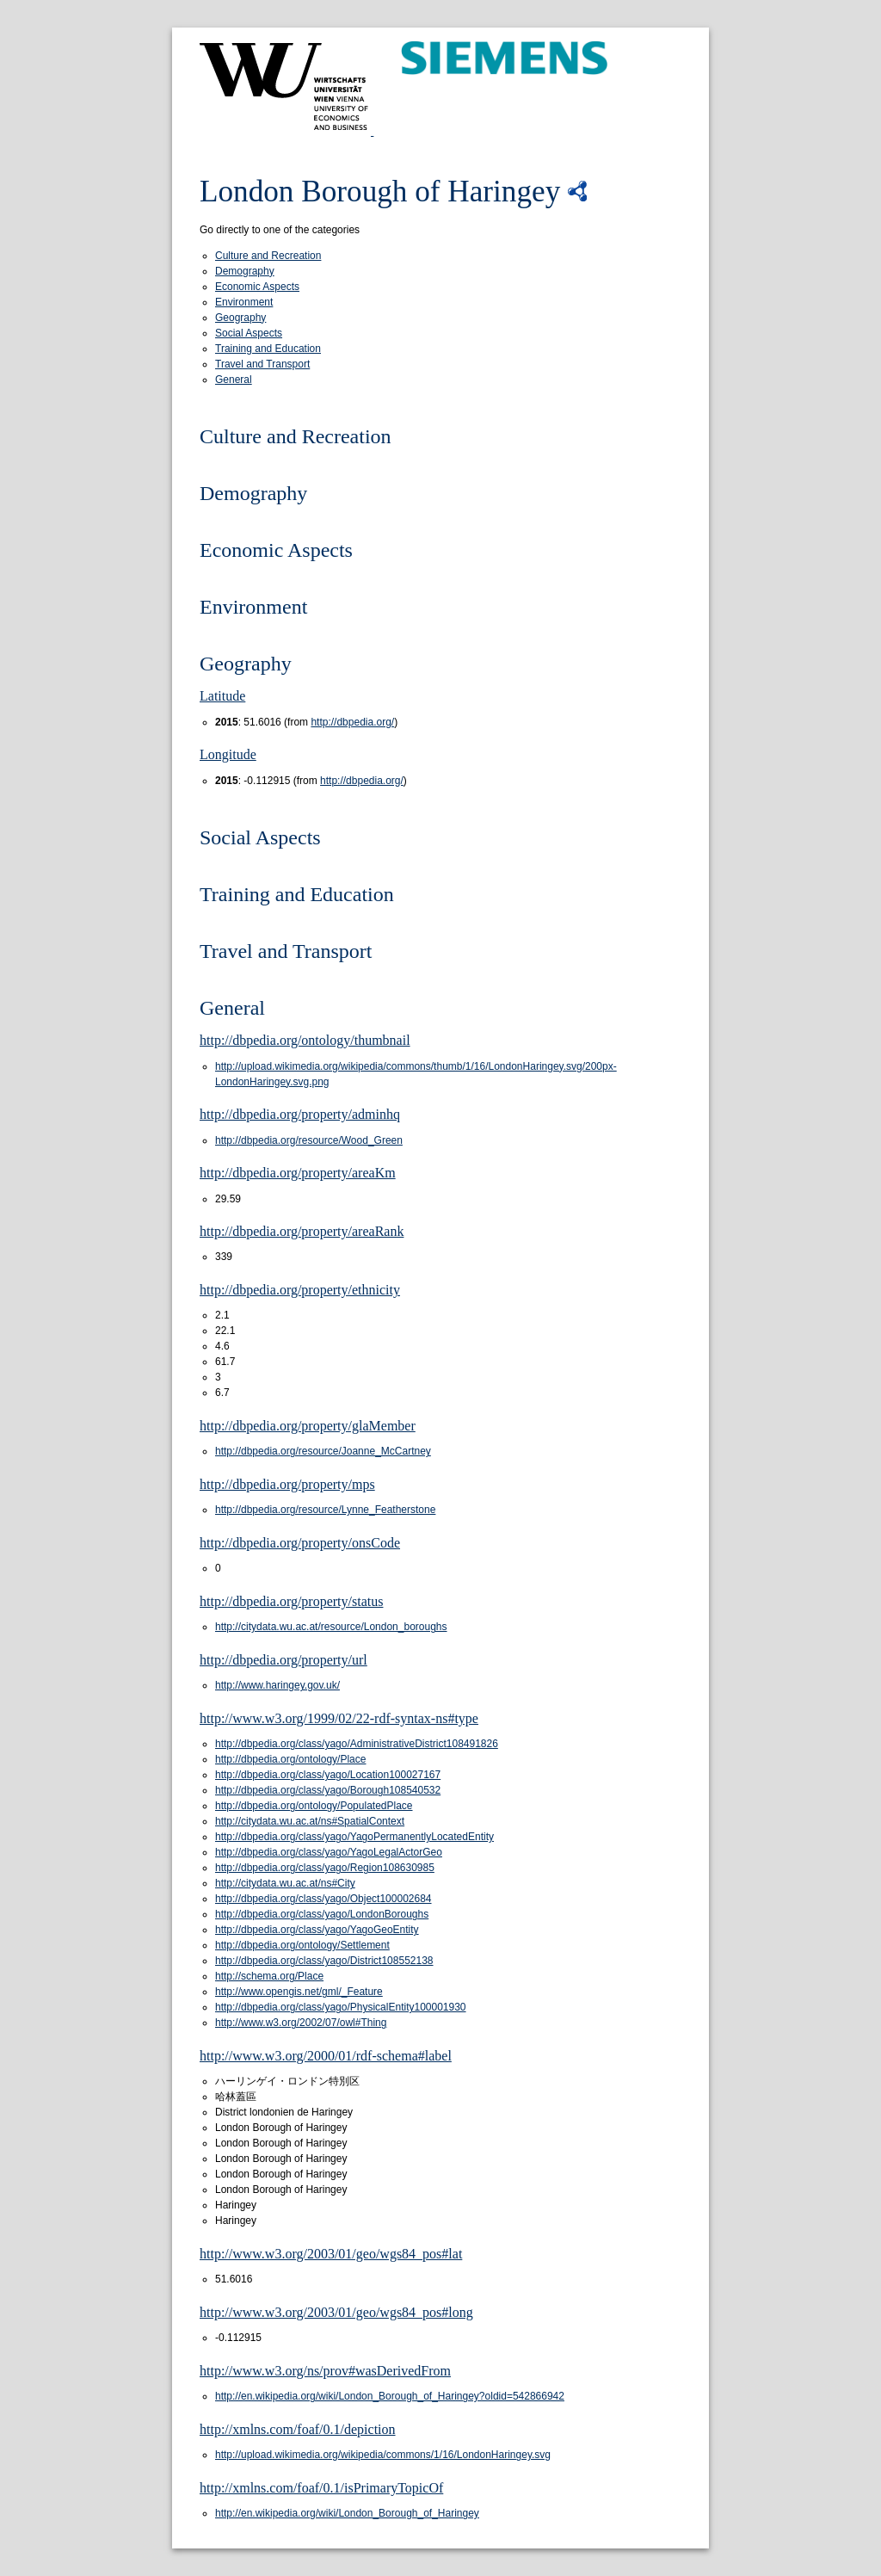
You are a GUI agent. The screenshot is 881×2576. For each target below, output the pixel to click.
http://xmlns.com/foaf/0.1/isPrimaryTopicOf (321, 2487)
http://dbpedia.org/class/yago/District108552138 (324, 1961)
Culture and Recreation (268, 256)
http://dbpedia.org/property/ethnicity (300, 1289)
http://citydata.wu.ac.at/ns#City (285, 1883)
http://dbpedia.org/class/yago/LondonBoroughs (321, 1914)
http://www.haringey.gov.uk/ (277, 1685)
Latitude (222, 696)
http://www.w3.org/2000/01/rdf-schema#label (326, 2055)
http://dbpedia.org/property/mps (287, 1484)
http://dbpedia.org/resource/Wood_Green (309, 1140)
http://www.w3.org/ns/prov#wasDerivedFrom (325, 2370)
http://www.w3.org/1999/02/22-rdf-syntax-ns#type (339, 1718)
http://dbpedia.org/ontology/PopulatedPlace (314, 1806)
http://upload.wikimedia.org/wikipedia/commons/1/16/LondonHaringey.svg (383, 2455)
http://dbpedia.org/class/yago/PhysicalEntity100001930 (340, 2007)
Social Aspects (248, 333)
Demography (244, 271)
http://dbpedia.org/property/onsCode (300, 1542)
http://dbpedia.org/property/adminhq (300, 1114)
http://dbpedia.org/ (352, 722)
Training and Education (268, 349)
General (233, 380)
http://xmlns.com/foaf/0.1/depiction (298, 2429)
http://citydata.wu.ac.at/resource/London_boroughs (331, 1627)
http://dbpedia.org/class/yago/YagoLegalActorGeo (328, 1852)
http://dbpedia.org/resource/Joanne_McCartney (323, 1451)
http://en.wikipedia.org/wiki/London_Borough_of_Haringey (347, 2513)
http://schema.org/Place (269, 1976)
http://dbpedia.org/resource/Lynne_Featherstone (325, 1510)
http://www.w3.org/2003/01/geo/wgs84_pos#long (336, 2312)
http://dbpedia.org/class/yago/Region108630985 (324, 1868)
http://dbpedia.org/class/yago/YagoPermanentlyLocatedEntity (354, 1837)
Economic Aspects (257, 287)
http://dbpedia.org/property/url (283, 1659)
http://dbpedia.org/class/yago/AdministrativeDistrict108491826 (356, 1744)
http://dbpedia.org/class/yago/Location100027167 (327, 1775)
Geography (240, 318)
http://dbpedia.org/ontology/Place (290, 1759)
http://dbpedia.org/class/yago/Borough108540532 (327, 1790)
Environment (244, 302)
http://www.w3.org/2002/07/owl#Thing (300, 2023)
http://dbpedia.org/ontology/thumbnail (305, 1040)
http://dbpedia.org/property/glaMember (308, 1425)
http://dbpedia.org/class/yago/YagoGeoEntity (317, 1930)
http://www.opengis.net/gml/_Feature (299, 1992)
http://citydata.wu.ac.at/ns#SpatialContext (309, 1821)
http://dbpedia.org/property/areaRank (302, 1231)
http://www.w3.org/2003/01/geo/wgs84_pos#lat (331, 2253)
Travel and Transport (262, 364)
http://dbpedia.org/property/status (291, 1601)
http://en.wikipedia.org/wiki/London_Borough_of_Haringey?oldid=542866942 (389, 2396)
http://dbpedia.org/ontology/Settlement (302, 1945)
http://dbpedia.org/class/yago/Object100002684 (323, 1899)
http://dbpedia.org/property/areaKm (298, 1172)
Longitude (228, 754)
